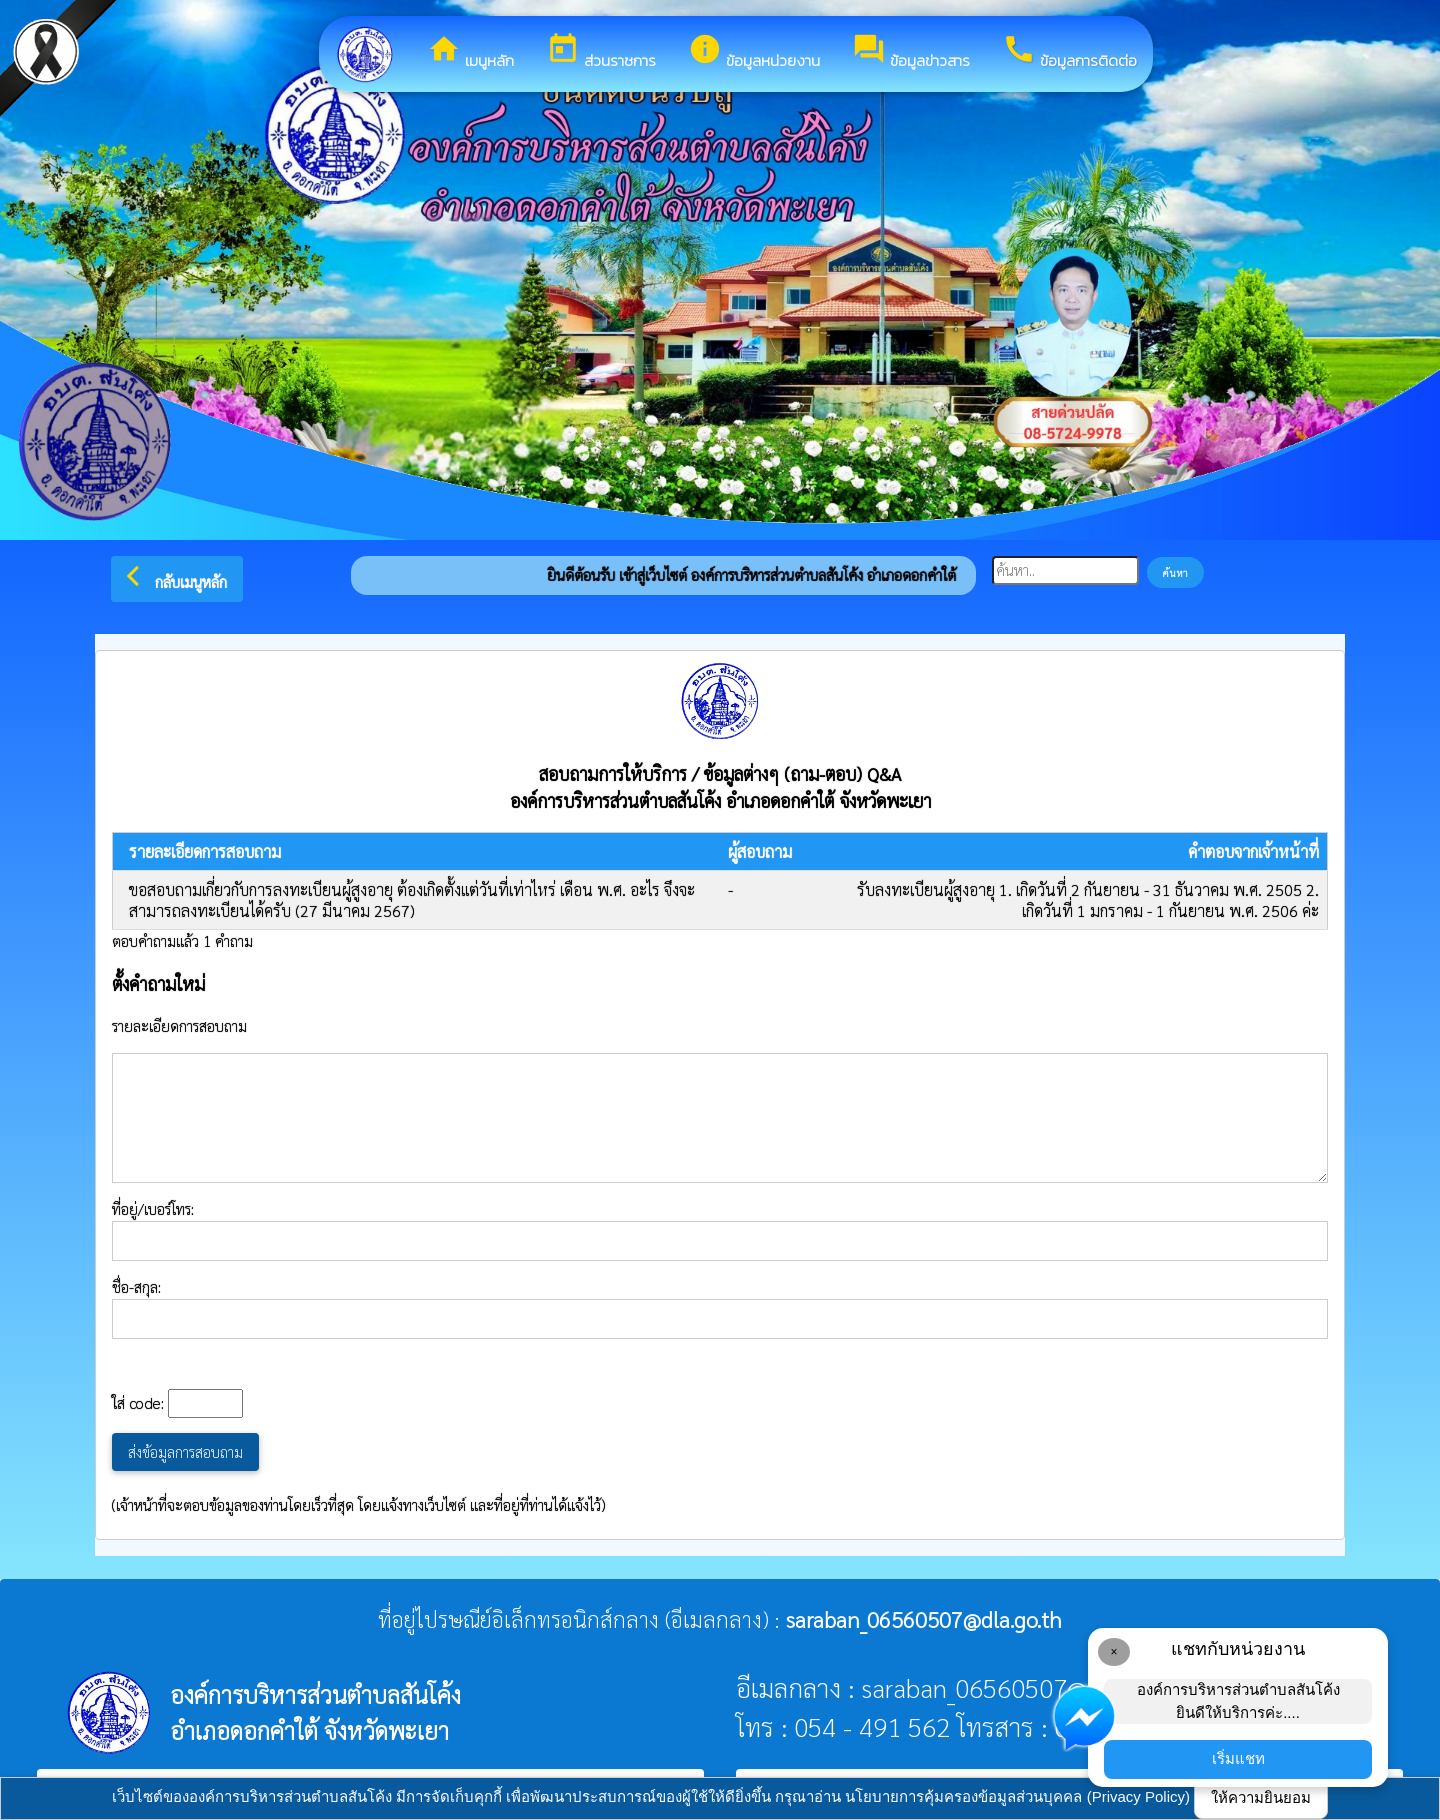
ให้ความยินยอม (1261, 1797)
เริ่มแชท (1238, 1758)
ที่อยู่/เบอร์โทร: (720, 1230)
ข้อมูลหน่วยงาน (754, 52)
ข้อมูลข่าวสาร (911, 52)
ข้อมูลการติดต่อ (1069, 52)
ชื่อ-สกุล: (720, 1308)
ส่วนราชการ (601, 52)
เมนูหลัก (470, 52)
